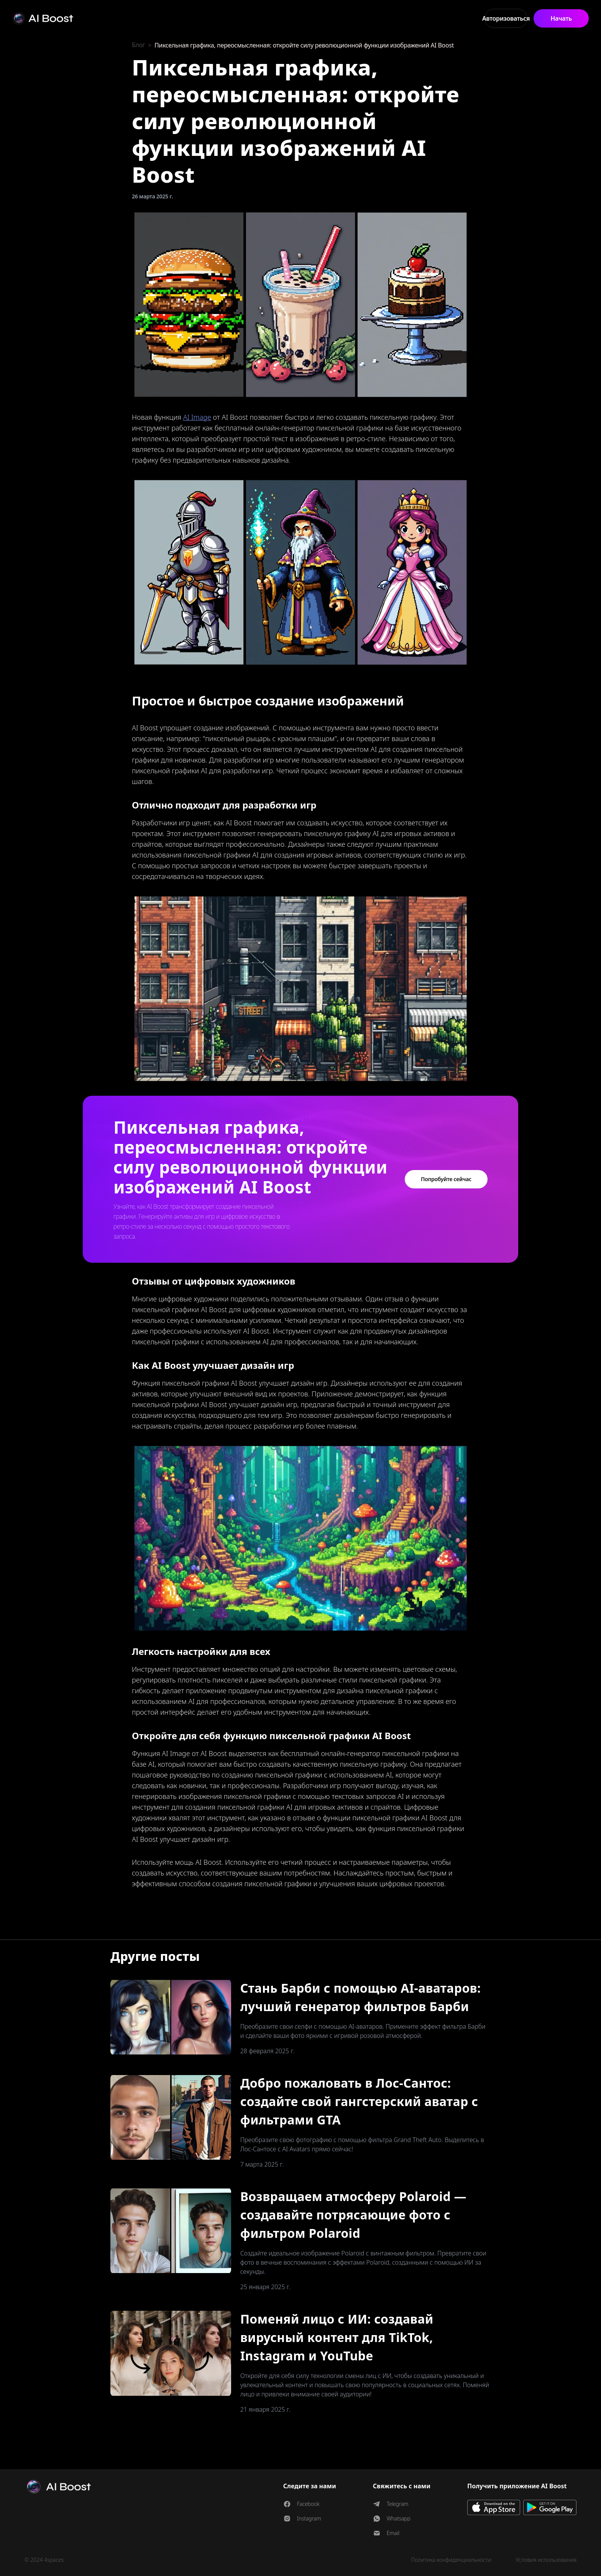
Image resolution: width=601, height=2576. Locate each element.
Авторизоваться (505, 18)
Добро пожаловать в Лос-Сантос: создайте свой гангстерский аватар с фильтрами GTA (359, 2101)
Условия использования (546, 2559)
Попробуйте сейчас (446, 1179)
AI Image (197, 417)
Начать (561, 18)
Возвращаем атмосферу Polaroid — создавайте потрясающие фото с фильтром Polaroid (353, 2214)
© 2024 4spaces (44, 2559)
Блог (138, 45)
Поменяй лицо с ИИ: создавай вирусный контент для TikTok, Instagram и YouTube (337, 2337)
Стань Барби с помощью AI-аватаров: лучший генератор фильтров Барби (360, 1997)
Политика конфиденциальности (451, 2559)
